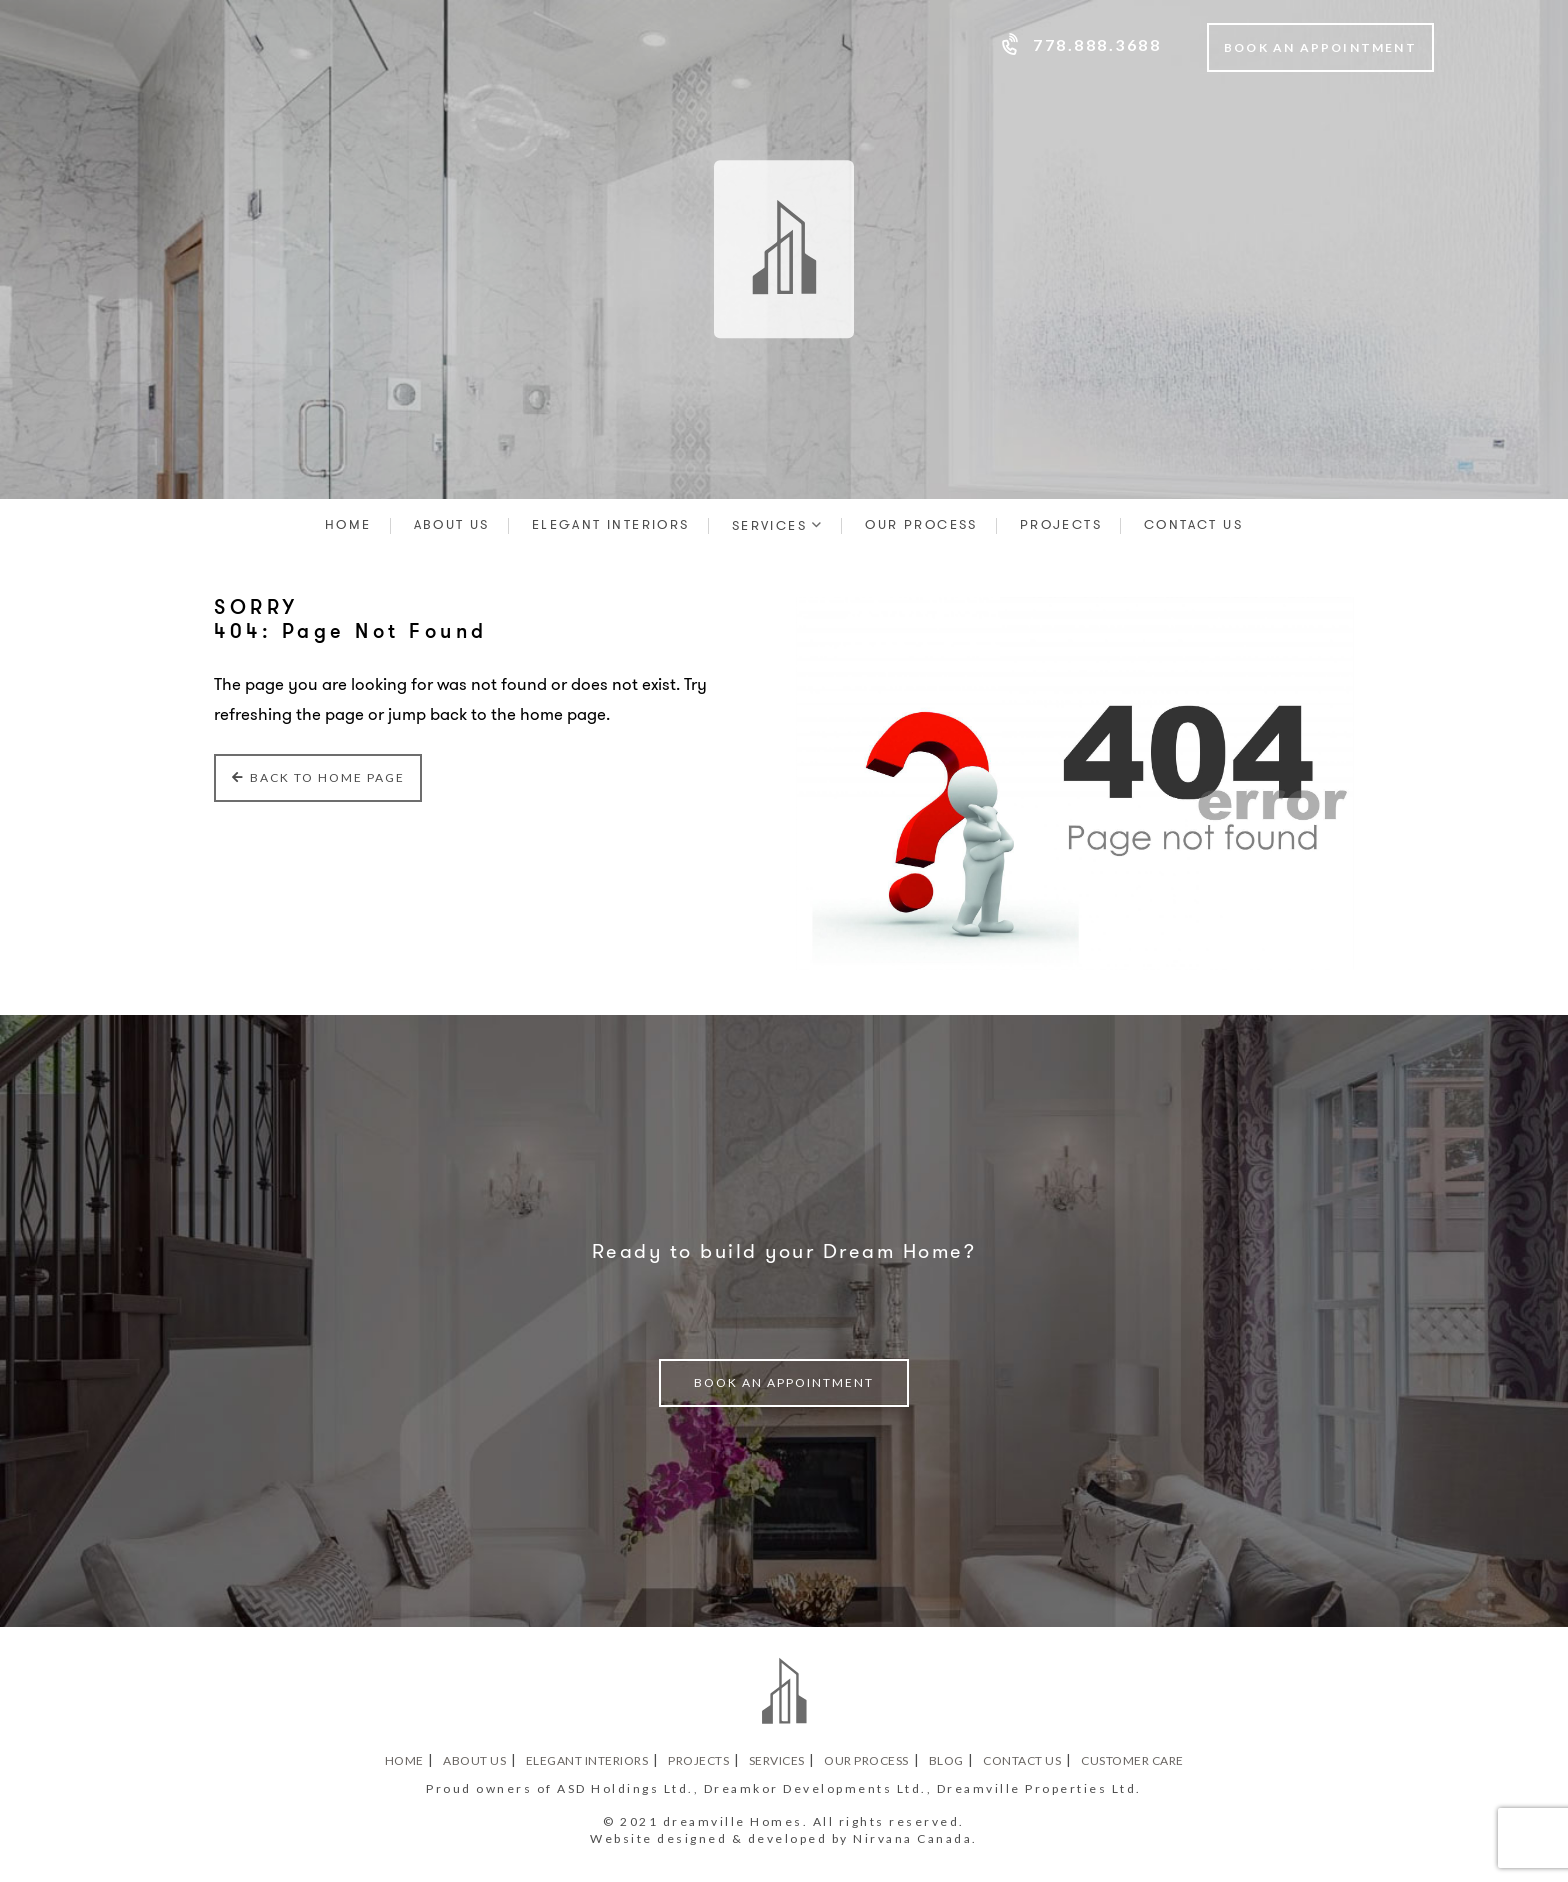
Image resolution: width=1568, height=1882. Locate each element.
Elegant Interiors (611, 524)
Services (769, 525)
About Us (452, 524)
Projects (1061, 524)
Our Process (921, 524)
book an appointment (784, 1382)
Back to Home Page (318, 777)
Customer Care (1132, 1761)
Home (348, 524)
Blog (946, 1761)
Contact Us (1193, 524)
